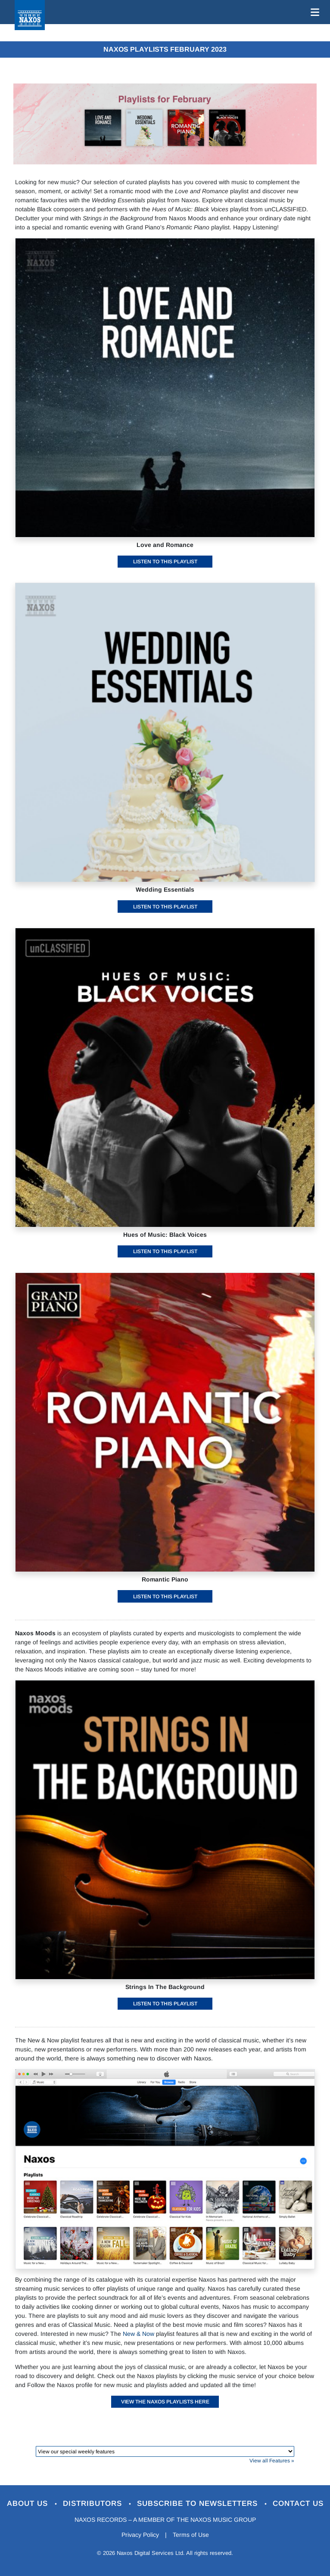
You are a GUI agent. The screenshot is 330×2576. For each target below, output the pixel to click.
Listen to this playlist (165, 562)
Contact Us (298, 2503)
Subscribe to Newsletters (198, 2503)
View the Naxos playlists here (165, 2402)
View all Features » (271, 2461)
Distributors (94, 2503)
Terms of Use (191, 2534)
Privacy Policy (140, 2534)
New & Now (138, 2333)
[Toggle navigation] (313, 12)
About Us (28, 2503)
